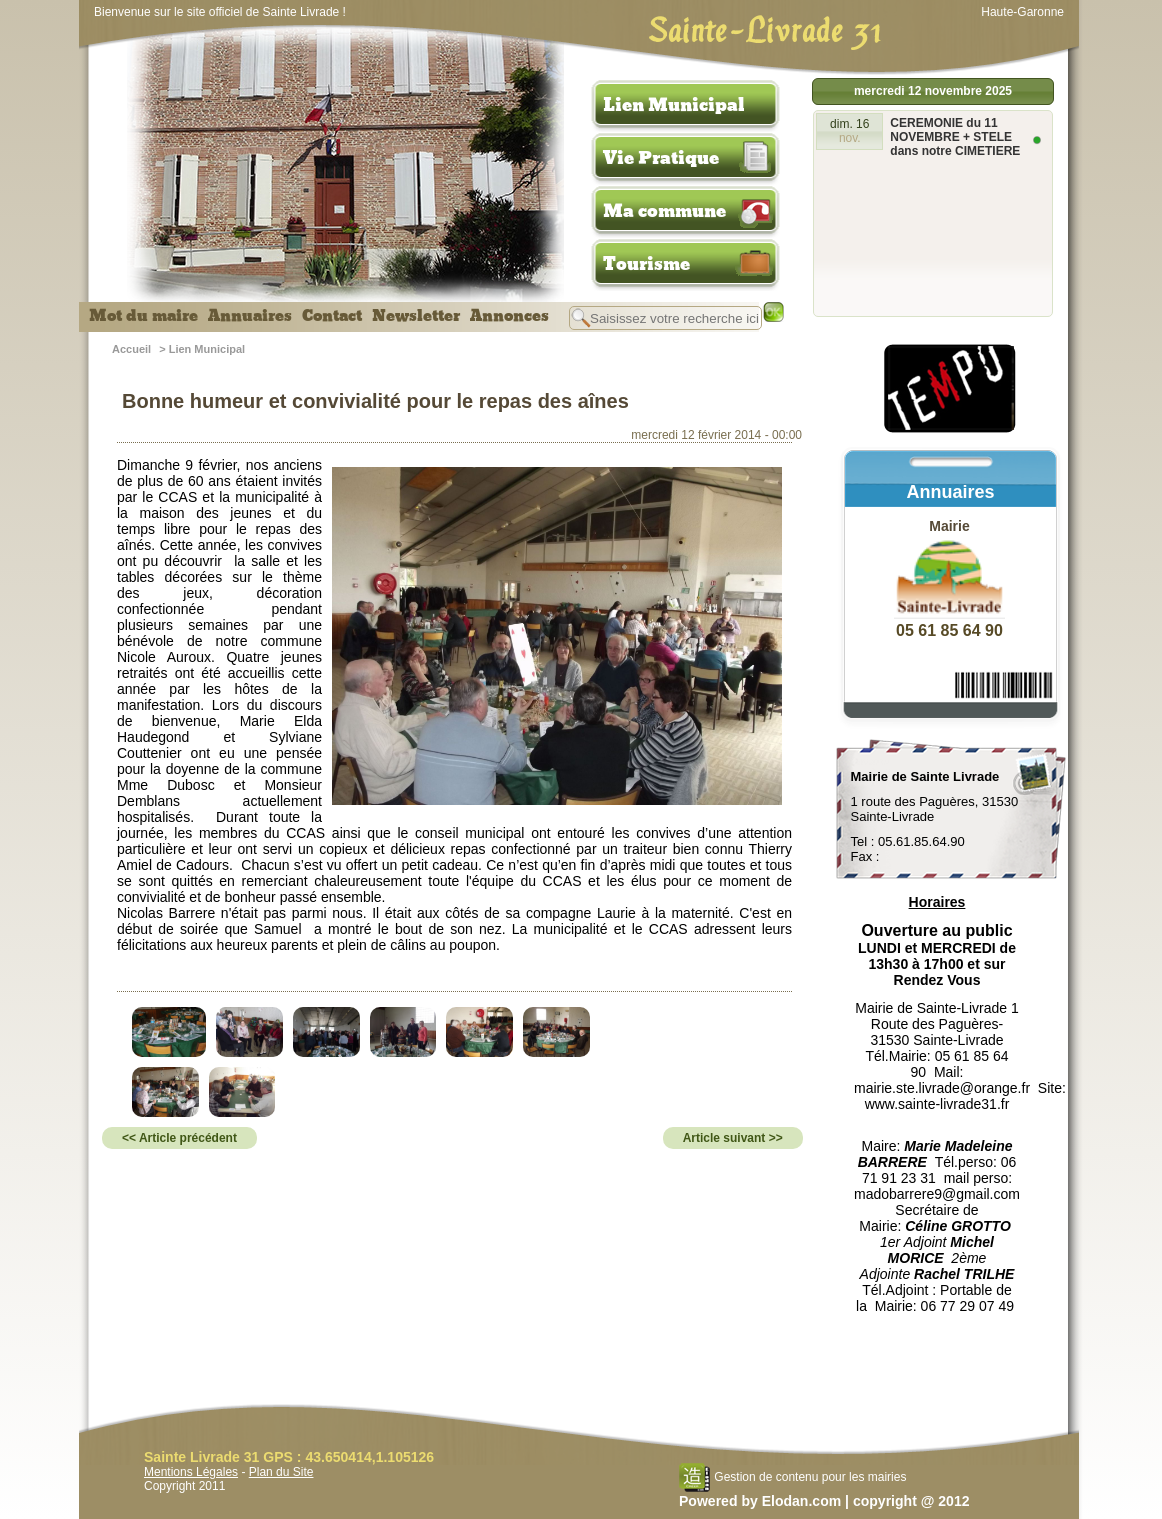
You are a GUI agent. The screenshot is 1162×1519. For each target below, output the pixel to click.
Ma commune (664, 211)
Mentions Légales (191, 1472)
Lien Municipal (674, 105)
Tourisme (646, 264)
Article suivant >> (733, 1138)
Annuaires (250, 316)
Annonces (509, 316)
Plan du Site (281, 1472)
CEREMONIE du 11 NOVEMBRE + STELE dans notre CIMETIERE (955, 137)
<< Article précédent (179, 1138)
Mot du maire (143, 316)
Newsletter (416, 316)
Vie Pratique (661, 158)
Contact (332, 316)
